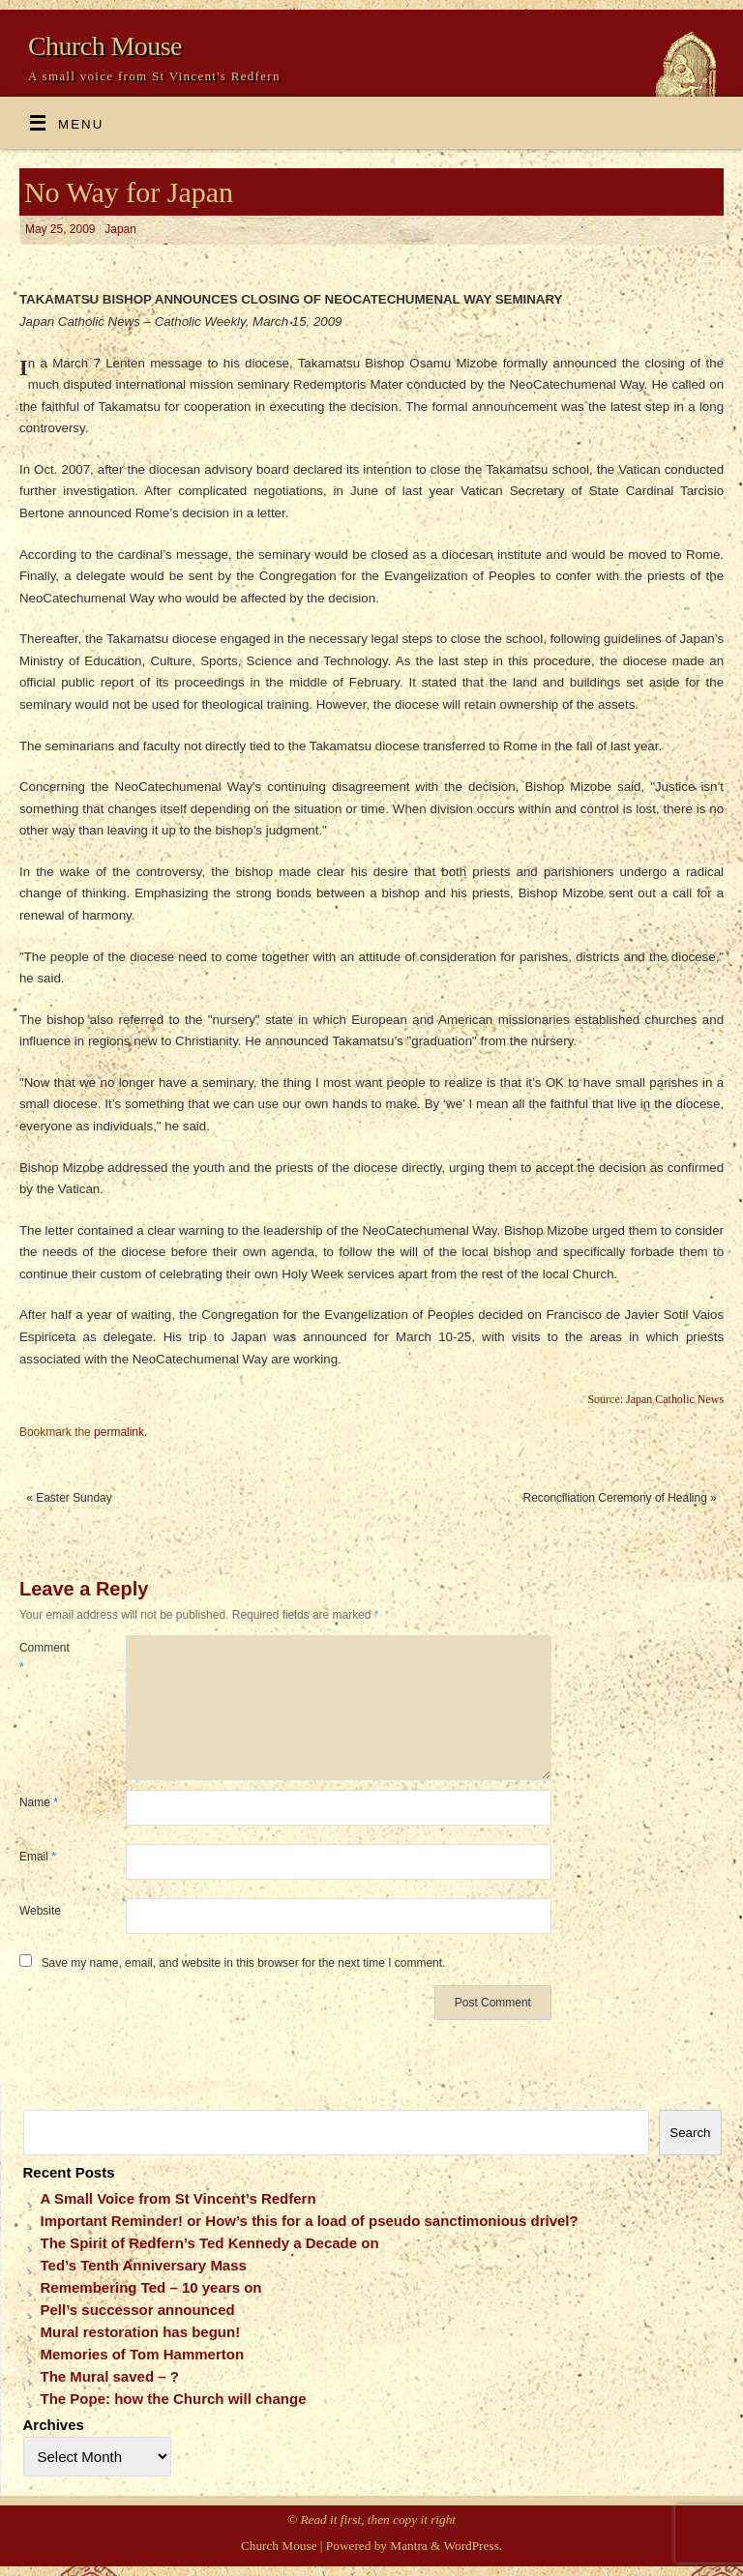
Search (689, 2132)
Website (40, 1910)
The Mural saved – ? (110, 2376)
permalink (119, 1432)
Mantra (408, 2545)
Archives (53, 2424)
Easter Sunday (69, 1498)
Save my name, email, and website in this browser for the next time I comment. (244, 1963)
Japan (120, 229)
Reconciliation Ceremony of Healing (620, 1498)
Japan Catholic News (675, 1399)
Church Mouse (105, 46)
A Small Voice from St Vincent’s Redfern (178, 2198)
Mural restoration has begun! (141, 2332)
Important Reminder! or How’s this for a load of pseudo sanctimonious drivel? (310, 2220)
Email (37, 1856)
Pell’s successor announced (138, 2309)
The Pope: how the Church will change (174, 2398)
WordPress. (473, 2545)
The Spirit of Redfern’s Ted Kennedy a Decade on (210, 2243)
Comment (44, 1657)
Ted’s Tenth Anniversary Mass (144, 2265)
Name (38, 1802)
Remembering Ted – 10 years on (151, 2287)
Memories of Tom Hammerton (143, 2354)
